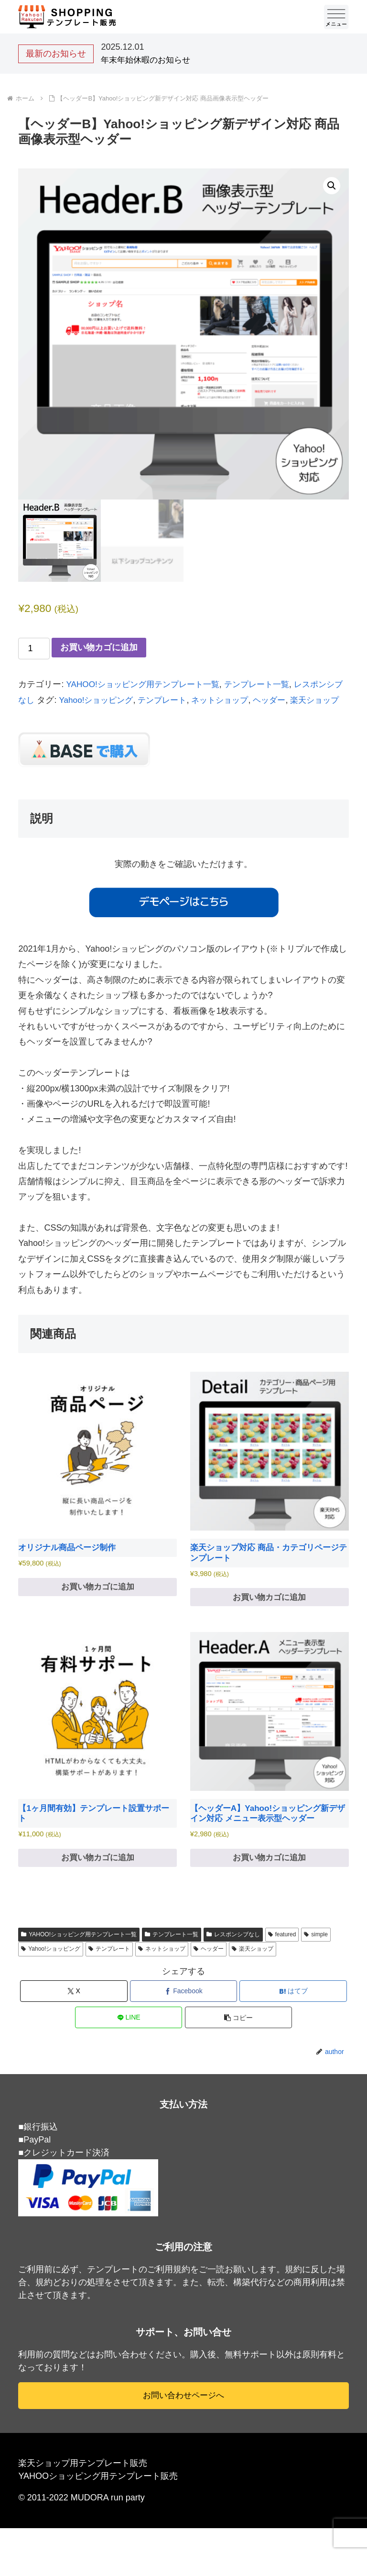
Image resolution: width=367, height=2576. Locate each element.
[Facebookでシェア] (183, 2014)
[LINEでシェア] (129, 2041)
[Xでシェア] (74, 2014)
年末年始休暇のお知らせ (148, 60)
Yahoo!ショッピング (116, 700)
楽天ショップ (252, 1972)
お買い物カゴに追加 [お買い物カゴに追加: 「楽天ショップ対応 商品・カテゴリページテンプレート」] (269, 1616)
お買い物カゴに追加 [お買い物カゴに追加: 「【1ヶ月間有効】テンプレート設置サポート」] (97, 1880)
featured (282, 1957)
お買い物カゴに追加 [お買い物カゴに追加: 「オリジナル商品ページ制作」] (97, 1605)
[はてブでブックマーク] (293, 2014)
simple (315, 1957)
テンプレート (186, 700)
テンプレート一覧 (267, 684)
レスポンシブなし (233, 1957)
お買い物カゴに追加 (99, 647)
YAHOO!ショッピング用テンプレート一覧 (147, 684)
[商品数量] (33, 648)
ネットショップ (246, 700)
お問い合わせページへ (183, 2419)
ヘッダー (298, 700)
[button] (331, 185)
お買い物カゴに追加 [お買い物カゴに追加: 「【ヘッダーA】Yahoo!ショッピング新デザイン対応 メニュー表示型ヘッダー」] (269, 1880)
